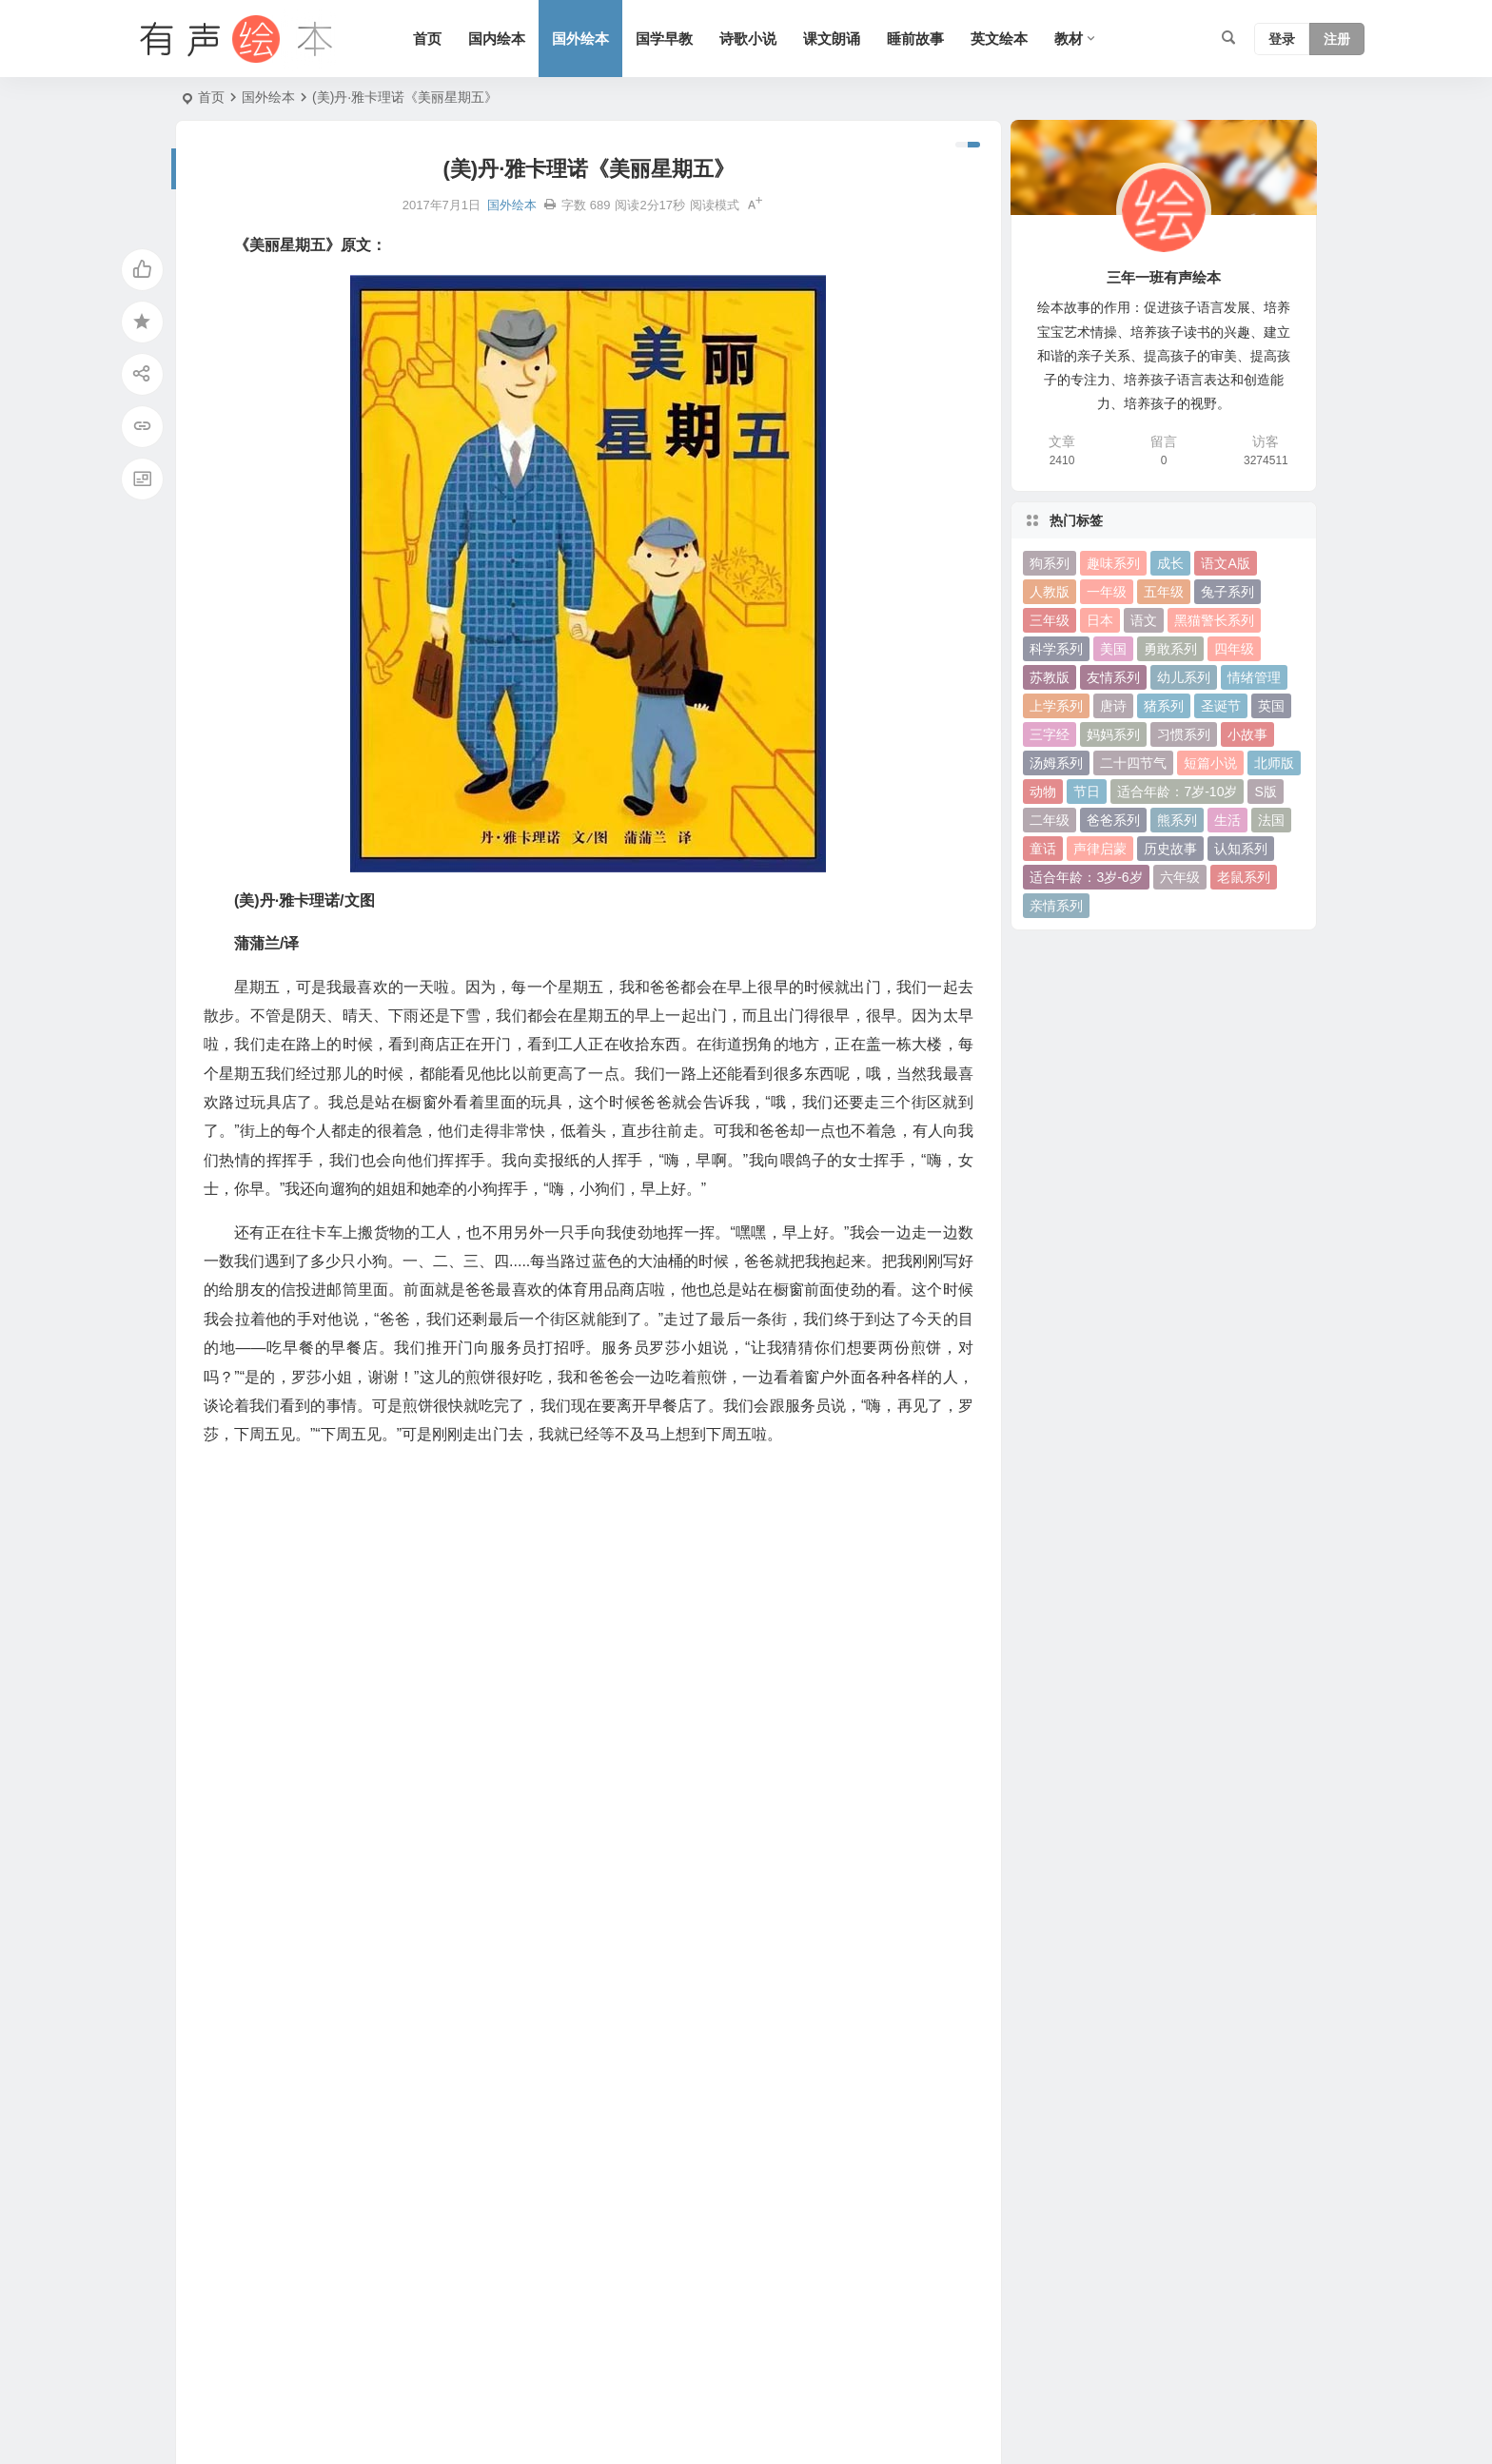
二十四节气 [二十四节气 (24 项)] (1133, 763)
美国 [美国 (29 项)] (1113, 648)
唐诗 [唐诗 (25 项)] (1113, 706)
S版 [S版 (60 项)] (1265, 791)
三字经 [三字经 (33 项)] (1050, 734)
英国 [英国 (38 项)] (1271, 706)
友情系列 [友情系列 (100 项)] (1113, 677)
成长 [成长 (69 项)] (1170, 563)
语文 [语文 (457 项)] (1143, 620)
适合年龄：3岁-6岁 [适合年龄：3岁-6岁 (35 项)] (1086, 877)
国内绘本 (496, 38)
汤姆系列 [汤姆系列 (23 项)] (1056, 763)
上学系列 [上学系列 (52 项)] (1056, 706)
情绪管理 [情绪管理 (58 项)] (1254, 677)
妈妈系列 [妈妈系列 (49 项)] (1113, 734)
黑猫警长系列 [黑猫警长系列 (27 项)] (1214, 620)
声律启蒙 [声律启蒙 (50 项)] (1100, 848)
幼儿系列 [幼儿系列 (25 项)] (1183, 677)
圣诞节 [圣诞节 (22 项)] (1221, 706)
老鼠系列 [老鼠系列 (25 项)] (1243, 877)
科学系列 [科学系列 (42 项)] (1056, 648)
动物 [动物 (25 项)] (1043, 791)
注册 (1337, 39)
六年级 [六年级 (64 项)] (1180, 877)
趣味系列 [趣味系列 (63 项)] (1113, 563)
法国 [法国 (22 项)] (1271, 820)
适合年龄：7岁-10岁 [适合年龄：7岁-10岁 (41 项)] (1177, 791)
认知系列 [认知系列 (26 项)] (1240, 848)
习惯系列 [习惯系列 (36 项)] (1183, 734)
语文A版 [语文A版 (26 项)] (1225, 563)
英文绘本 (999, 38)
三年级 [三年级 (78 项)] (1050, 620)
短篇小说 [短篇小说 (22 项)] (1210, 763)
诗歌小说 (747, 38)
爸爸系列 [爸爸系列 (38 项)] (1113, 820)
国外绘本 (580, 38)
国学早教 (664, 38)
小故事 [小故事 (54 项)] (1247, 734)
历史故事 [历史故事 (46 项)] (1170, 848)
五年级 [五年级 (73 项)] (1164, 591)
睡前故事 (915, 38)
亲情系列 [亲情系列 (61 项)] (1056, 905)
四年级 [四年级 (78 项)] (1234, 648)
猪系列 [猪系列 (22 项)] (1164, 706)
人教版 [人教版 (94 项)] (1050, 591)
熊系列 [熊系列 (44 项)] (1177, 820)
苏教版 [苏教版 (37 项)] (1050, 677)
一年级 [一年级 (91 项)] (1107, 591)
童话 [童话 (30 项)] (1043, 848)
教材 (1068, 38)
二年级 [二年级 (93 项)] (1050, 820)
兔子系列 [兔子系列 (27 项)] (1227, 591)
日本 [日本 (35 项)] (1100, 620)
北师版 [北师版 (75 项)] (1274, 763)
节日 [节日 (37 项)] (1086, 791)
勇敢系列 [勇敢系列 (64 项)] (1170, 648)
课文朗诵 (831, 38)
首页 (427, 38)
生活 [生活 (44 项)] (1227, 820)
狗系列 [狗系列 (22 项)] (1050, 563)
